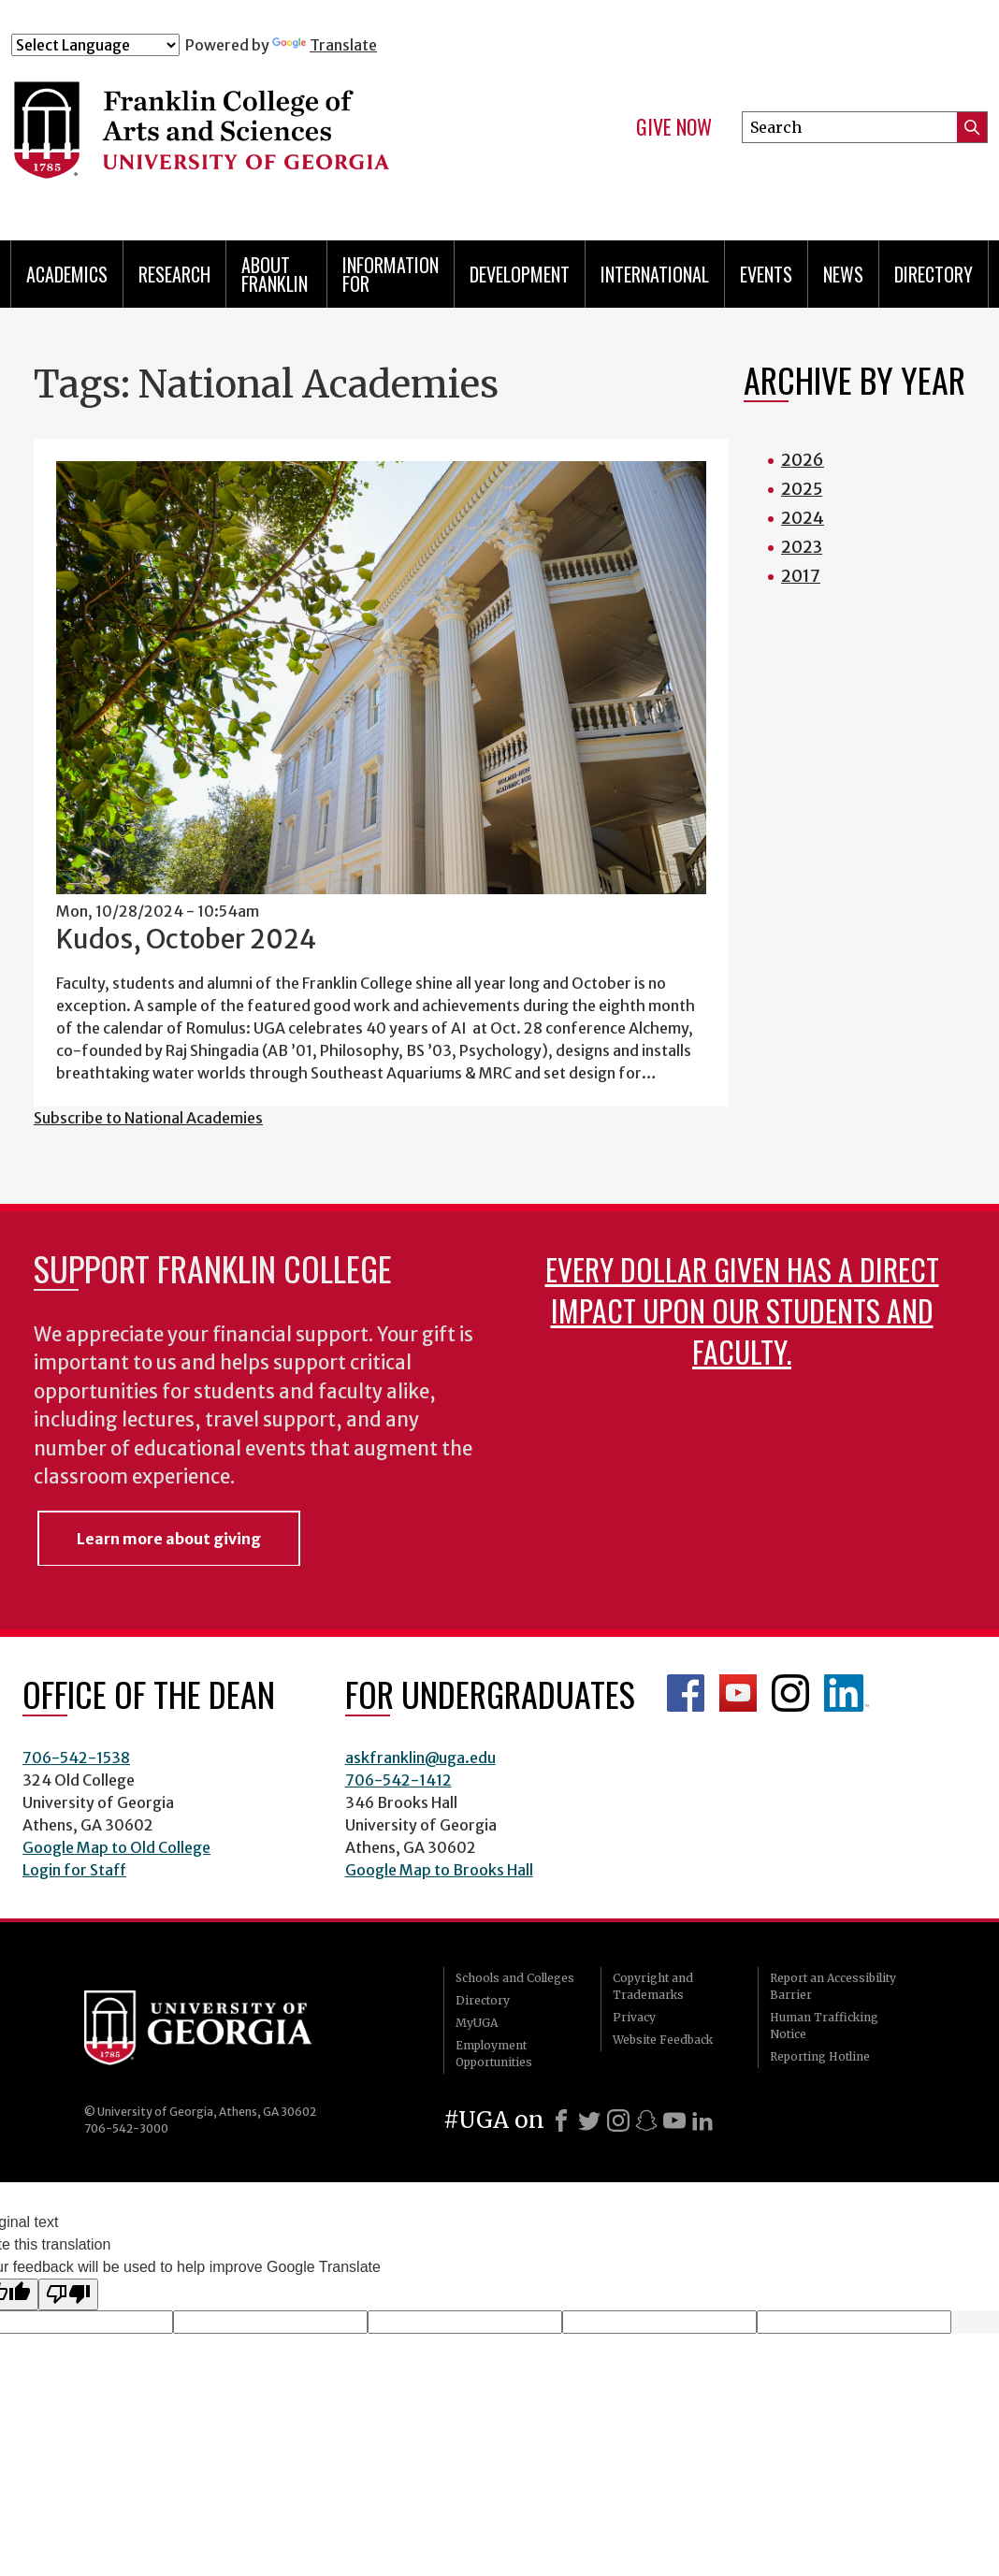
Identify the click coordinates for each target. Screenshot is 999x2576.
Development (520, 274)
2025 (801, 488)
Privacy (634, 2017)
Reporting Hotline (820, 2056)
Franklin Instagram (790, 1693)
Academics (67, 274)
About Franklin (274, 274)
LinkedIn (846, 1693)
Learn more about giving (169, 1538)
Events (766, 274)
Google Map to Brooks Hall (439, 1869)
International (655, 274)
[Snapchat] (646, 2120)
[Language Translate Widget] (95, 45)
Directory (933, 274)
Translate (324, 45)
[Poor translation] (68, 2294)
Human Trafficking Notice (824, 2025)
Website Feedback (663, 2040)
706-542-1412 (398, 1780)
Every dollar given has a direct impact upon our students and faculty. (742, 1310)
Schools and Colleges (515, 1978)
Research (174, 274)
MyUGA (477, 2023)
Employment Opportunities (494, 2053)
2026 (802, 459)
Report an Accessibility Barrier (833, 1986)
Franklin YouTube (738, 1693)
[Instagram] (618, 2120)
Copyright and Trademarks (653, 1986)
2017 (800, 575)
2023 (801, 546)
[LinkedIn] (702, 2120)
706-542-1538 (76, 1757)
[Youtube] (674, 2120)
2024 (802, 517)
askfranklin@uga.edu (420, 1757)
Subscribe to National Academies (148, 1117)
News (843, 274)
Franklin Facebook (685, 1693)
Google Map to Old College (116, 1847)
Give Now (674, 127)
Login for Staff (74, 1869)
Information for (390, 274)
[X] (589, 2120)
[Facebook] (561, 2120)
